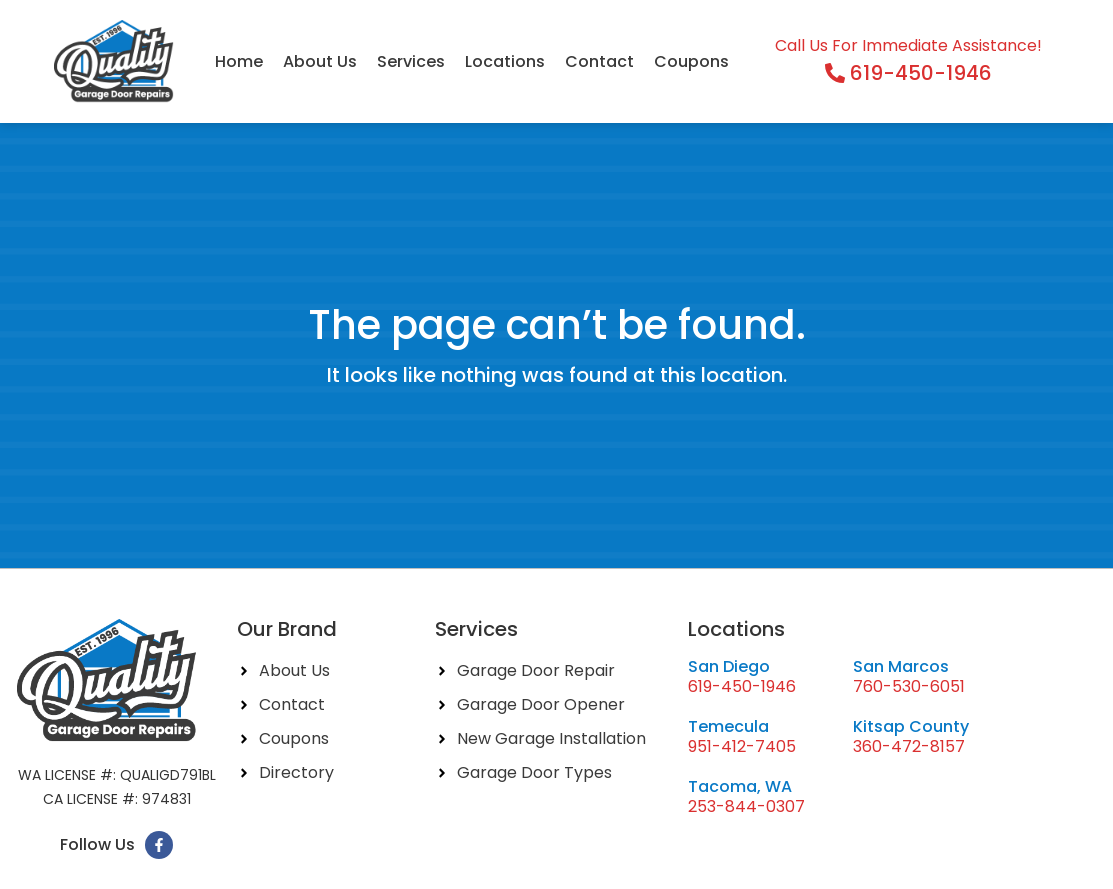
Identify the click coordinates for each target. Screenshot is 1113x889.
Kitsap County (911, 726)
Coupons (691, 61)
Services (411, 61)
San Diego (729, 666)
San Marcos (901, 666)
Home (239, 61)
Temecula (728, 726)
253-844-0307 (746, 806)
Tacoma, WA (740, 786)
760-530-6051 (909, 686)
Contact (599, 61)
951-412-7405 (742, 746)
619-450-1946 (742, 686)
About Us (320, 61)
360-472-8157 (909, 746)
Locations (505, 61)
